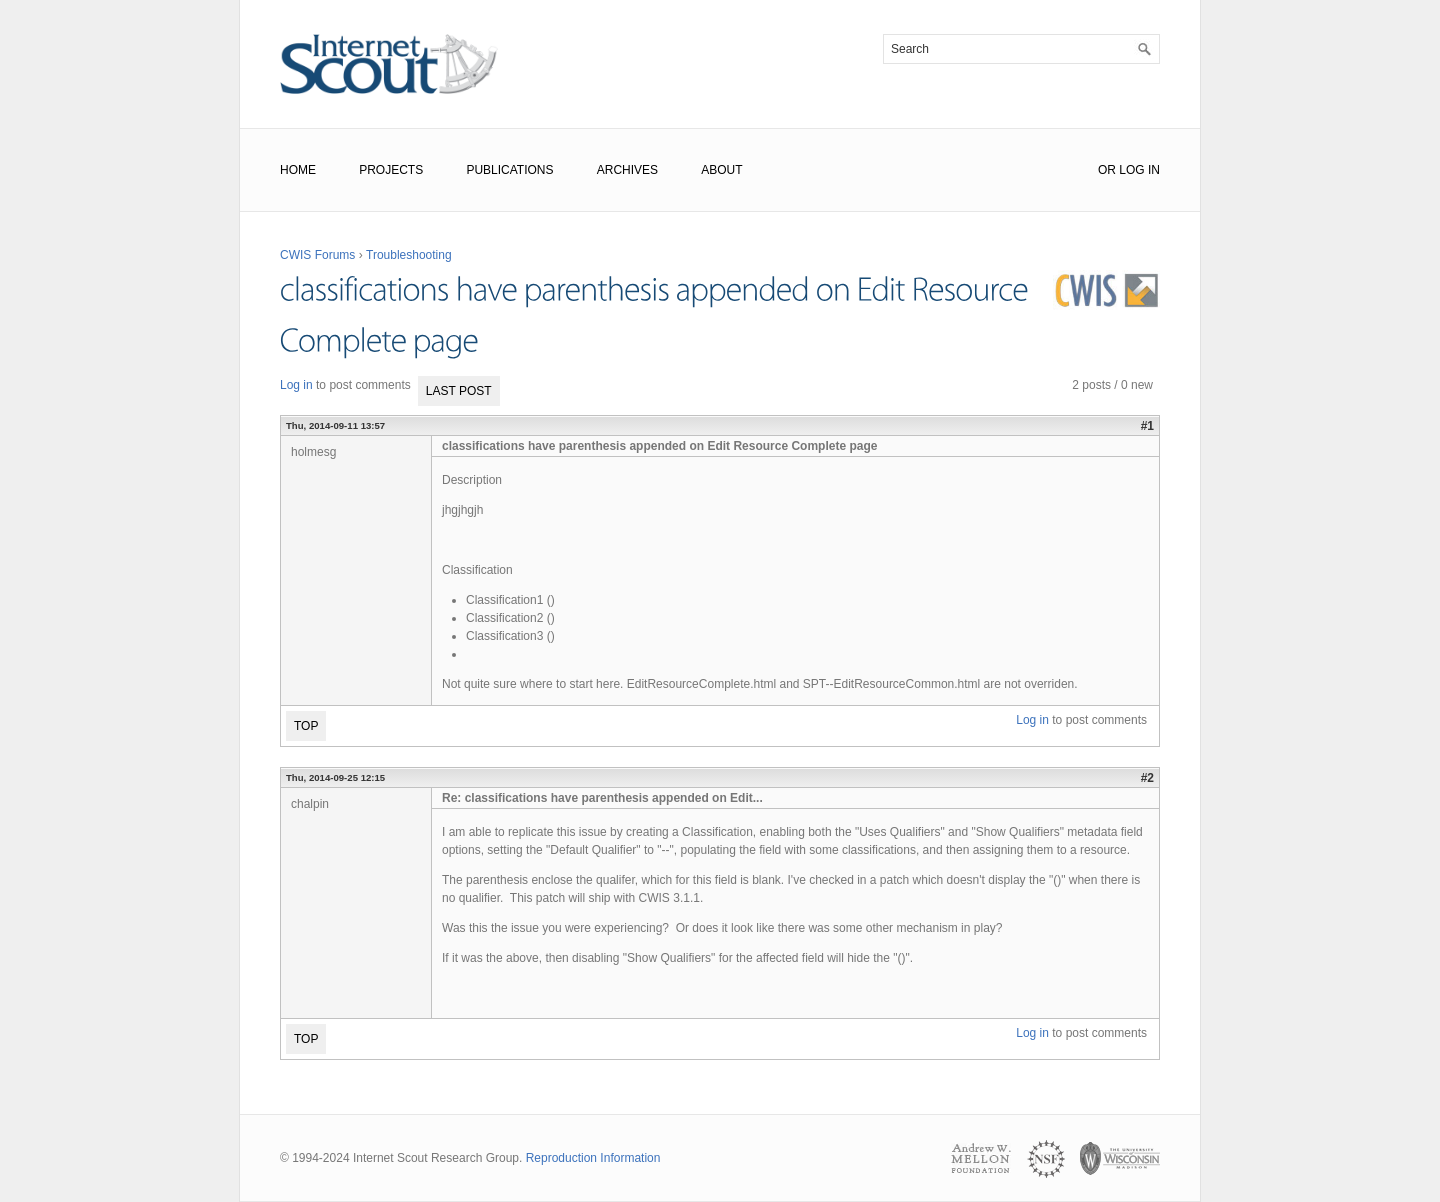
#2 (1147, 778)
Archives (627, 170)
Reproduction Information (593, 1158)
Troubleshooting (409, 255)
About (721, 170)
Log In (1139, 170)
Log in (296, 385)
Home (298, 170)
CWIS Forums (317, 255)
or (1107, 170)
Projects (391, 170)
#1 (1147, 426)
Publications (509, 170)
